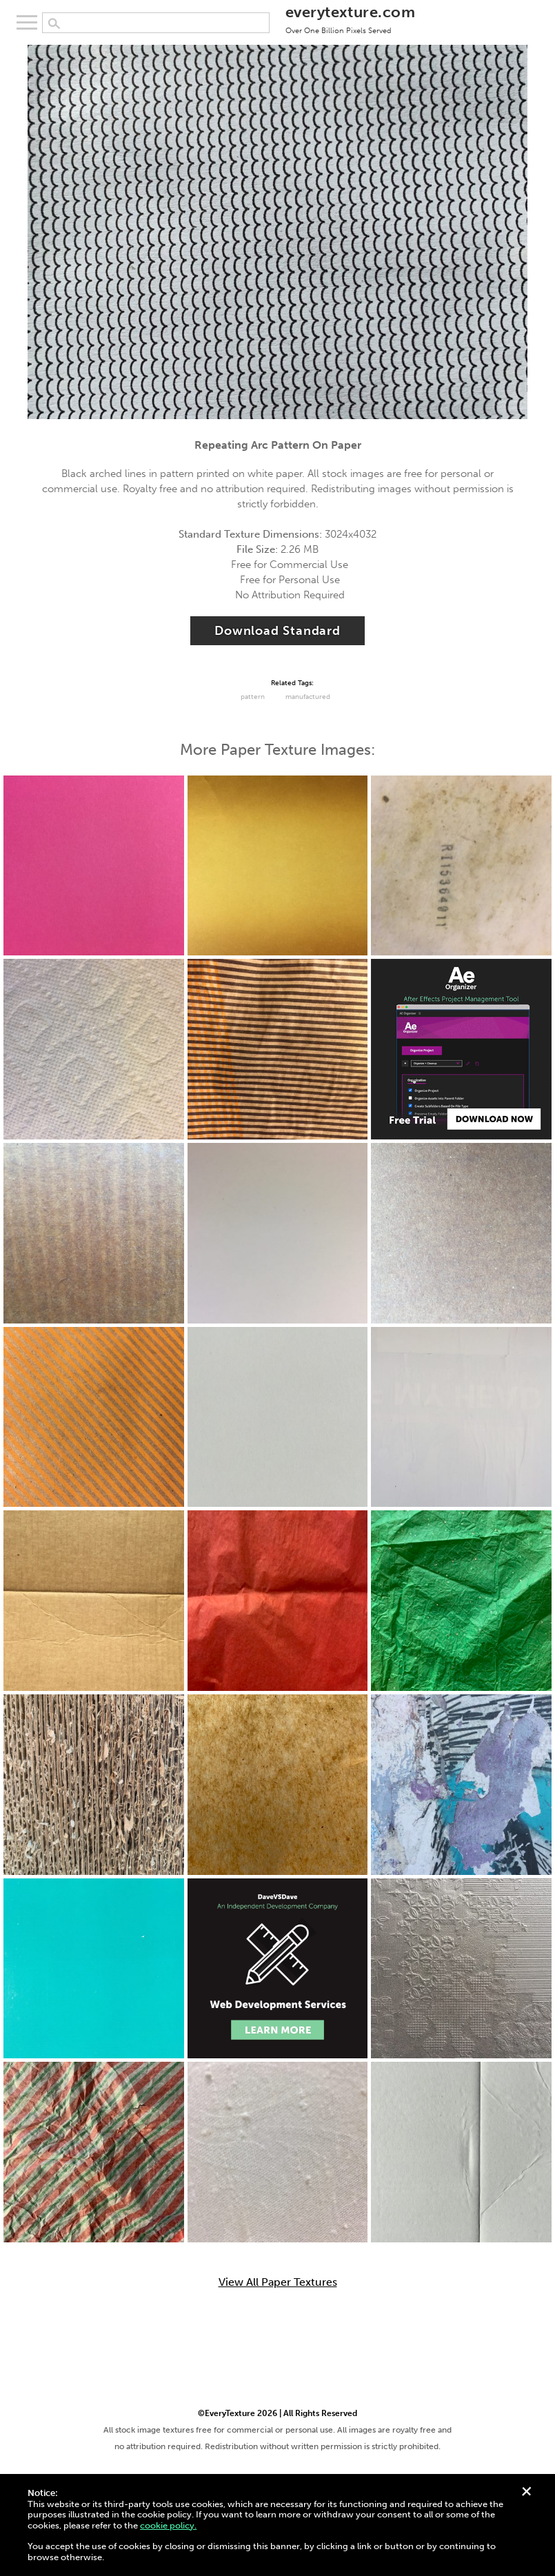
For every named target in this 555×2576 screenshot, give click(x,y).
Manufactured (307, 697)
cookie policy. (168, 2525)
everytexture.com (350, 18)
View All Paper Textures (278, 2282)
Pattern (253, 697)
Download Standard (277, 630)
